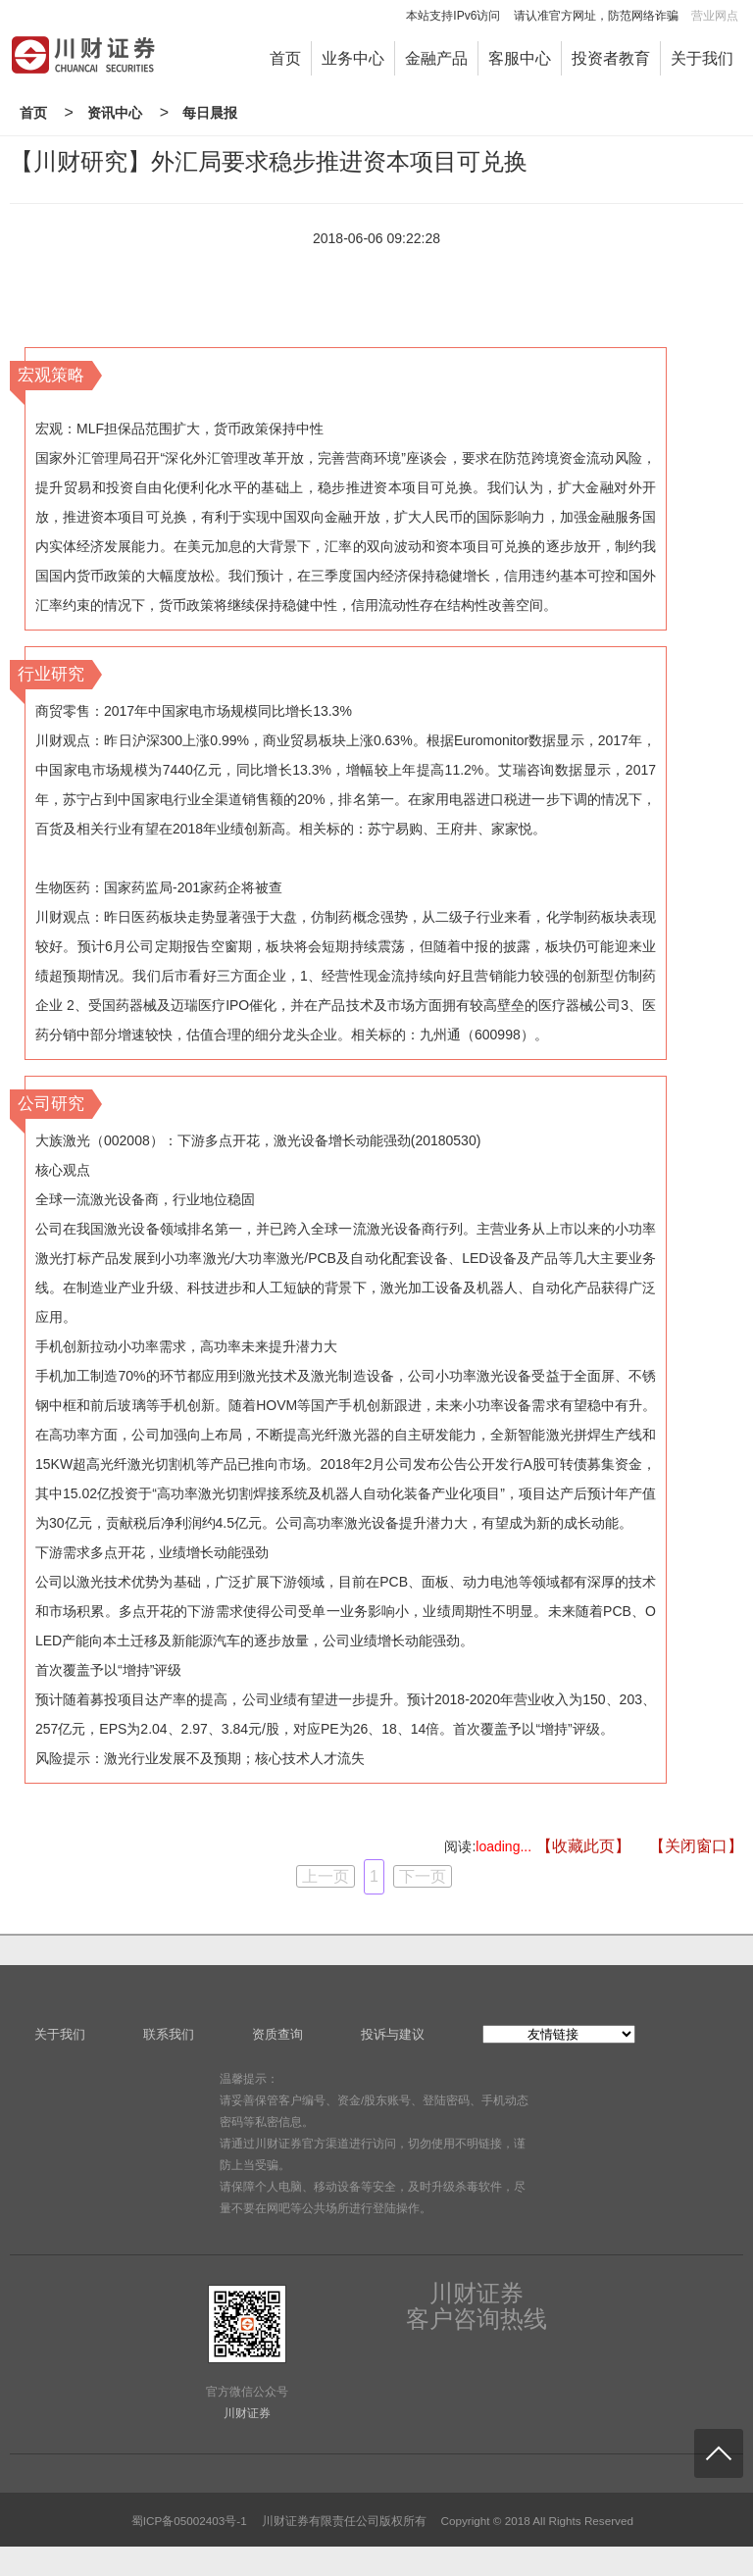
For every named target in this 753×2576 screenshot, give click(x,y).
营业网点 (714, 16)
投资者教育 (611, 58)
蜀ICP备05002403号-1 (189, 2520)
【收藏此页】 (583, 1846)
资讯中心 (114, 113)
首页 (285, 58)
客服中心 (519, 58)
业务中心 (353, 58)
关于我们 (702, 58)
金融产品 (436, 58)
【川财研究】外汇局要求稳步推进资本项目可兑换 (268, 161)
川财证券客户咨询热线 (476, 2306)
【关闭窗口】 (696, 1846)
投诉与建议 (393, 2034)
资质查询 (277, 2034)
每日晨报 (209, 113)
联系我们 (168, 2034)
